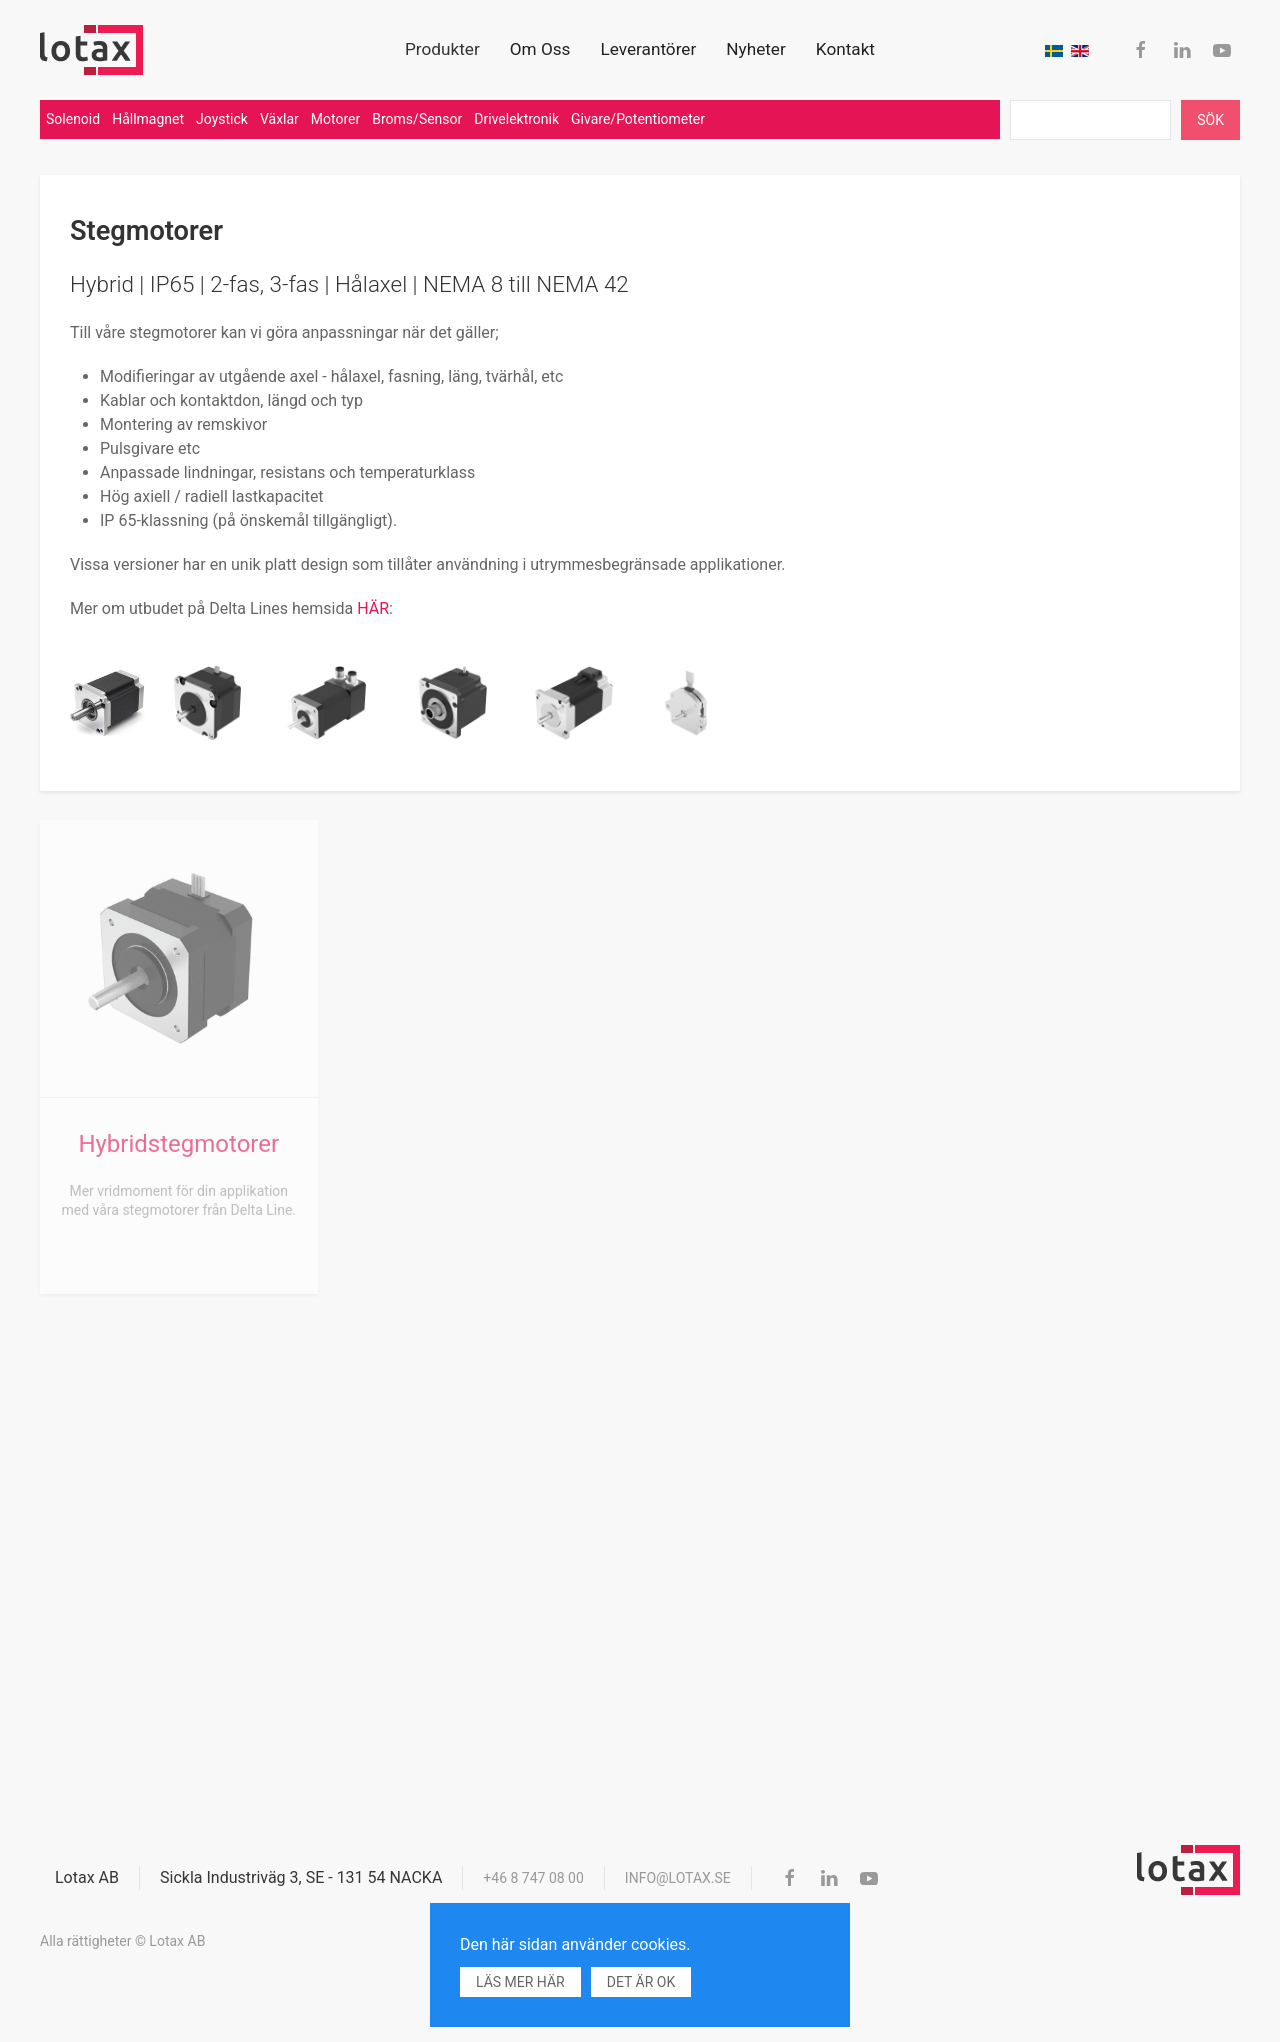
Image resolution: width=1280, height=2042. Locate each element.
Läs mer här (520, 1982)
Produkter (442, 49)
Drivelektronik (516, 119)
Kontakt (845, 49)
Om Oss (540, 49)
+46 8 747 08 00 (533, 1878)
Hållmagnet (148, 119)
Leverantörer (648, 49)
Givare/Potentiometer (638, 119)
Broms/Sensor (417, 119)
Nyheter (756, 49)
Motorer (335, 119)
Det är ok (641, 1982)
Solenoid (73, 119)
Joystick (222, 119)
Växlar (279, 119)
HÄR (373, 608)
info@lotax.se (678, 1878)
